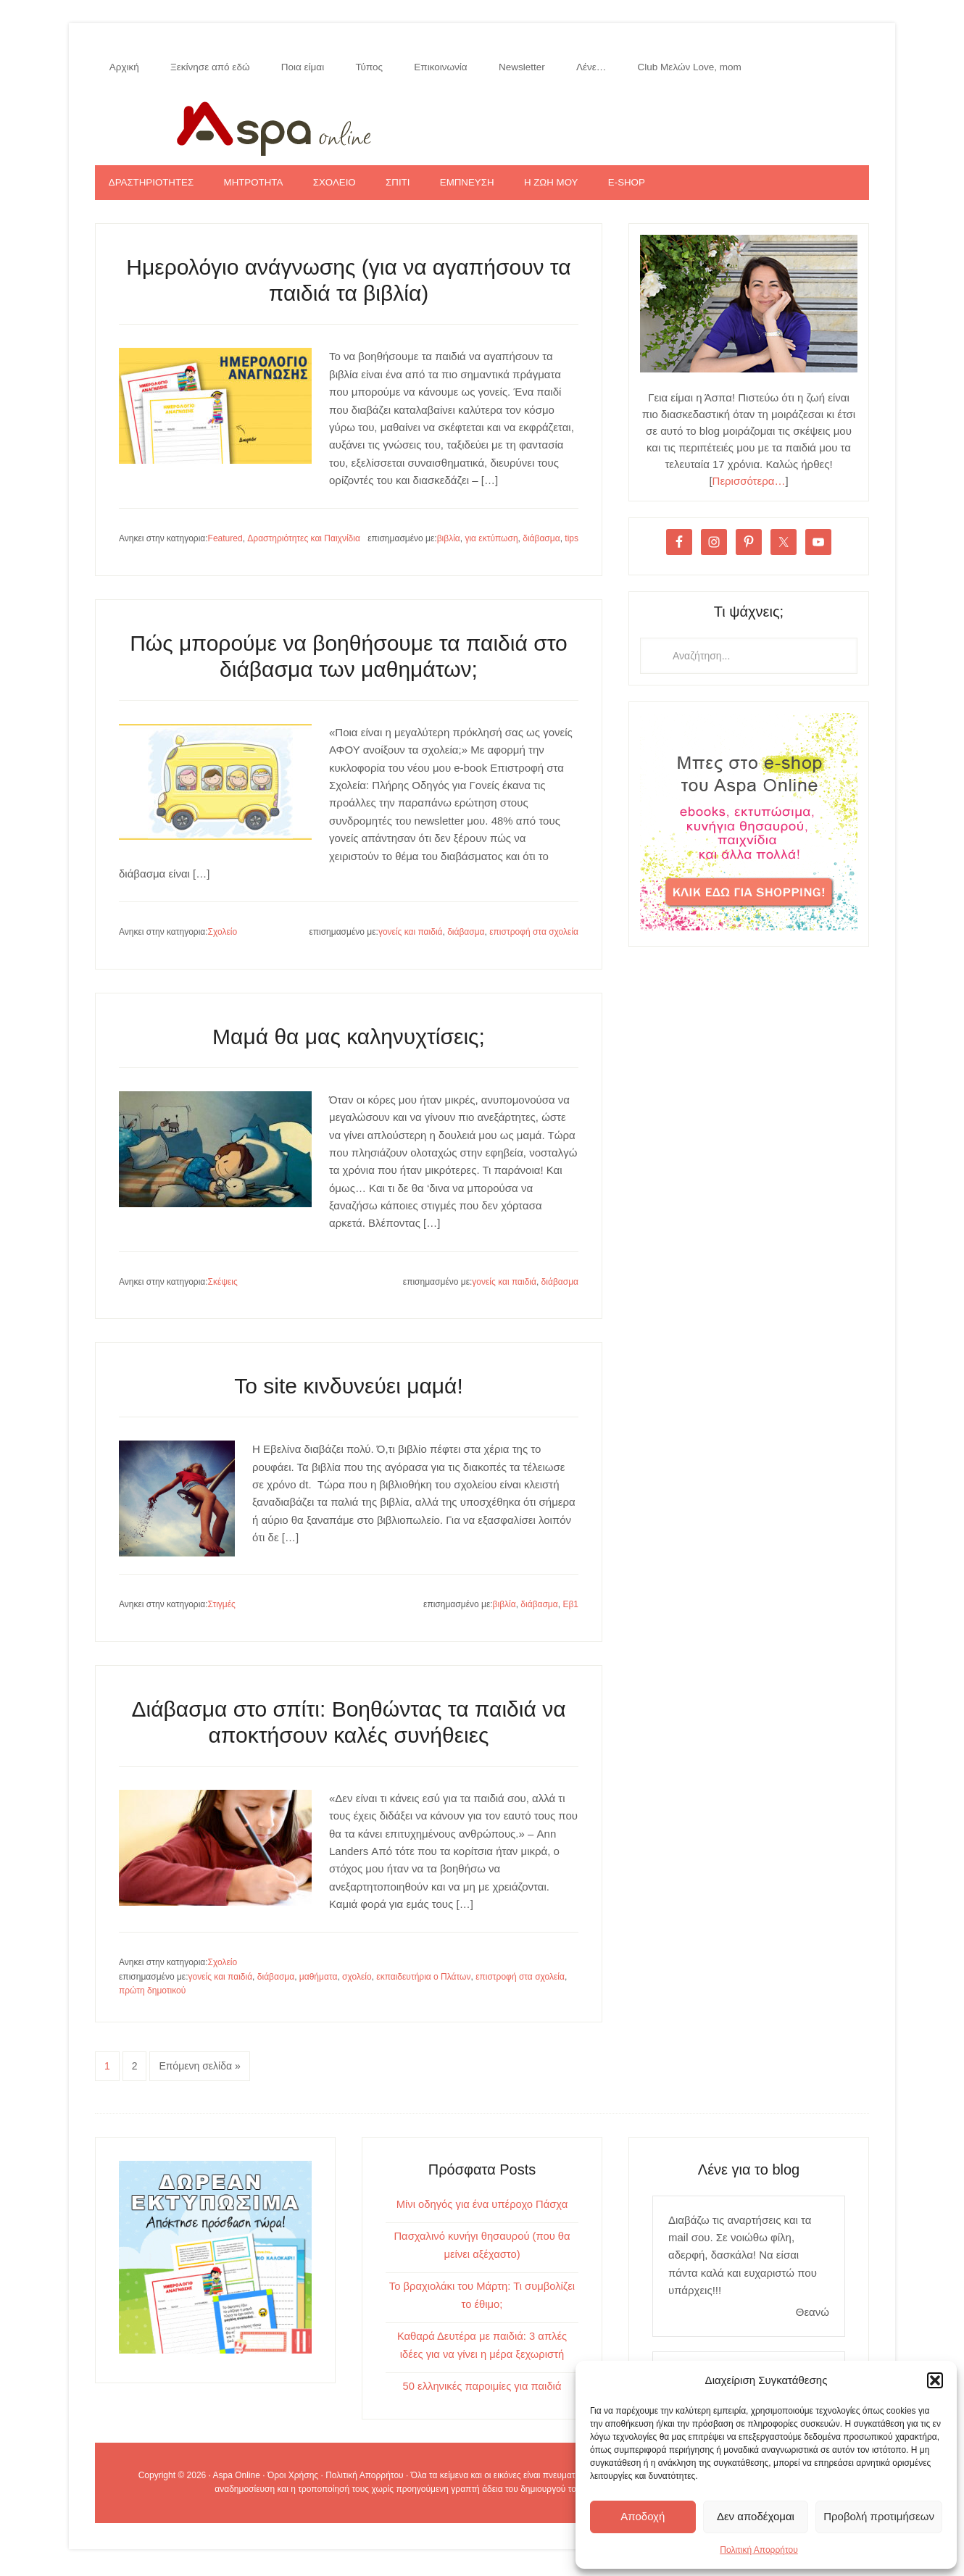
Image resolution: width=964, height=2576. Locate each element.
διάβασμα (541, 546)
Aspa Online (482, 128)
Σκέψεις (223, 1288)
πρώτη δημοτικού (152, 1998)
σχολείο (357, 1984)
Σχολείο (223, 939)
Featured (225, 546)
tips (571, 546)
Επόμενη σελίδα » (199, 2073)
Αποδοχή (642, 2516)
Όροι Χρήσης (292, 2479)
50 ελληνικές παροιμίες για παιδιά (482, 2389)
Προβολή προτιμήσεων (878, 2516)
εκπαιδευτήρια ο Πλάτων (423, 1984)
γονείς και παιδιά (410, 939)
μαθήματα (318, 1984)
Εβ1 (570, 1611)
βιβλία (448, 546)
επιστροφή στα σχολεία (533, 939)
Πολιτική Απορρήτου (758, 2550)
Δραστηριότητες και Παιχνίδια (303, 546)
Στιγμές (222, 1611)
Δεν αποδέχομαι (755, 2516)
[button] (935, 2380)
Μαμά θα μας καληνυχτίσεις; (348, 1043)
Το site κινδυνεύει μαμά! (348, 1393)
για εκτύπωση (491, 546)
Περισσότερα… (749, 487)
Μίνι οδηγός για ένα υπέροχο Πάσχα (482, 2210)
